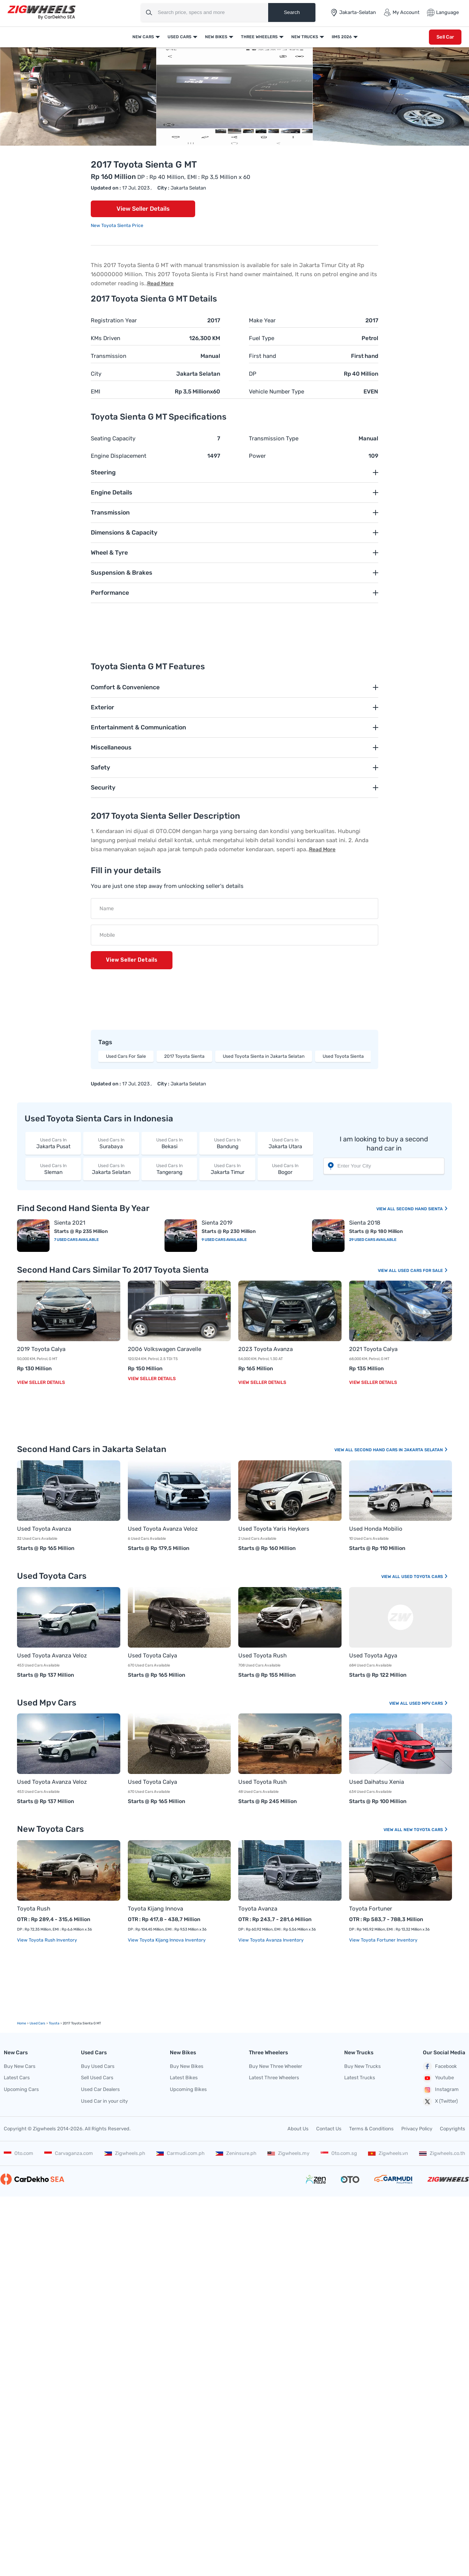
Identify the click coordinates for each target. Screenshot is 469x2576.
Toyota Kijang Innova (155, 1908)
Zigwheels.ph (124, 2153)
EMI (95, 392)
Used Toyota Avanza (44, 1528)
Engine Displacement (118, 456)
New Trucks (304, 36)
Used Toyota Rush (262, 1655)
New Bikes (216, 36)
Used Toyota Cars (424, 1576)
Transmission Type (273, 438)
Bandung (227, 1143)
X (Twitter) (440, 2101)
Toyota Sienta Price (122, 225)
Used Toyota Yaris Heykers (273, 1528)
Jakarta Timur (227, 1168)
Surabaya (111, 1143)
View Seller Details (143, 208)
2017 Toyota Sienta (184, 1056)
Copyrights (452, 2128)
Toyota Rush (33, 1908)
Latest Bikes (184, 2077)
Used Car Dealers (100, 2089)
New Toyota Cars (426, 1829)
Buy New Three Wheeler (275, 2066)
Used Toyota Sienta (343, 1056)
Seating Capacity (113, 438)
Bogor (285, 1168)
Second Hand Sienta (422, 1208)
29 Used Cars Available (372, 1239)
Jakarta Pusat (53, 1143)
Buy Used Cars (98, 2066)
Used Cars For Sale (126, 1056)
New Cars (143, 36)
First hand (262, 356)
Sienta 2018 (364, 1222)
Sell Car (445, 37)
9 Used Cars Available (224, 1239)
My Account (401, 12)
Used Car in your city (104, 2101)
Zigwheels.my (288, 2153)
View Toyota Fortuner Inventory (383, 1940)
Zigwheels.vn (388, 2153)
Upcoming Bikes (188, 2089)
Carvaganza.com (68, 2153)
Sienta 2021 (69, 1222)
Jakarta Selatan (111, 1168)
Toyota (54, 2023)
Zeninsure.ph (236, 2153)
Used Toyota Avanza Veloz (163, 1528)
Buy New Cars (20, 2066)
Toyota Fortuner (370, 1908)
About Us (298, 2128)
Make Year (262, 320)
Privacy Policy (416, 2128)
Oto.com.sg (339, 2153)
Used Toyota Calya (152, 1655)
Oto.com (18, 2153)
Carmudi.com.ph (180, 2153)
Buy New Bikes (186, 2066)
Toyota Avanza (257, 1908)
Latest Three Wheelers (274, 2077)
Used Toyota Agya (373, 1655)
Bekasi (169, 1143)
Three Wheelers (259, 36)
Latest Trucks (359, 2077)
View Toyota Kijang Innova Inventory (167, 1940)
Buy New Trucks (362, 2066)
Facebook (440, 2066)
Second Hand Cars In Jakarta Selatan (401, 1449)
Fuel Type (261, 338)
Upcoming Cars (21, 2089)
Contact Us (329, 2128)
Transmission (108, 356)
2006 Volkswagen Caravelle (164, 1349)
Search (292, 12)
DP (252, 374)
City (96, 374)
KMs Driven (105, 338)
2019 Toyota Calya (41, 1349)
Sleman (53, 1168)
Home (21, 2023)
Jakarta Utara (285, 1143)
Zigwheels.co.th (442, 2153)
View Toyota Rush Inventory (47, 1940)
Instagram (441, 2089)
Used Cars (179, 36)
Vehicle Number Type (276, 392)
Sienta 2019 (217, 1222)
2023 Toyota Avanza (265, 1349)
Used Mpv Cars (428, 1703)
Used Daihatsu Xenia (376, 1781)
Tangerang (169, 1168)
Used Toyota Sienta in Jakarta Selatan (263, 1056)
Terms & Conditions (371, 2128)
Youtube (438, 2078)
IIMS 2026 (342, 36)
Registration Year (114, 320)
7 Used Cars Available (76, 1239)
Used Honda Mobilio (375, 1528)
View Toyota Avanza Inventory (271, 1940)
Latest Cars (17, 2077)
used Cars (37, 2023)
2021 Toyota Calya (373, 1349)
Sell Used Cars (97, 2077)
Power (257, 456)
